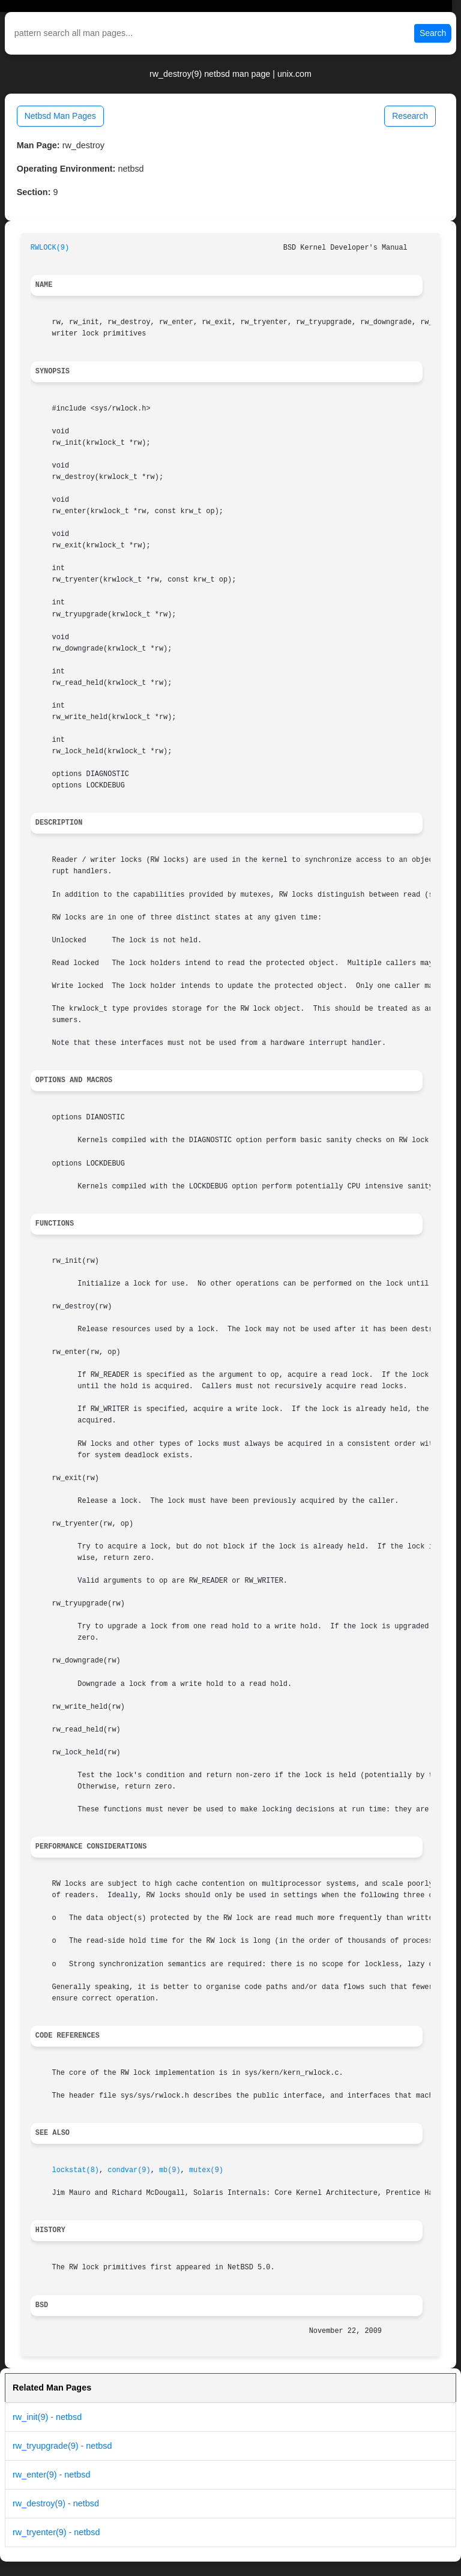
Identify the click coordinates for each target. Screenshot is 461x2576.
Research (410, 116)
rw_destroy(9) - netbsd (56, 2503)
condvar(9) (128, 2170)
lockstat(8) (76, 2170)
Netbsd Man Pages (60, 116)
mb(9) (170, 2170)
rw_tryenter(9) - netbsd (56, 2532)
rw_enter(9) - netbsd (52, 2474)
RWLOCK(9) (50, 248)
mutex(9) (206, 2170)
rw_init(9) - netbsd (47, 2417)
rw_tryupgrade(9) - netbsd (62, 2446)
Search (433, 33)
